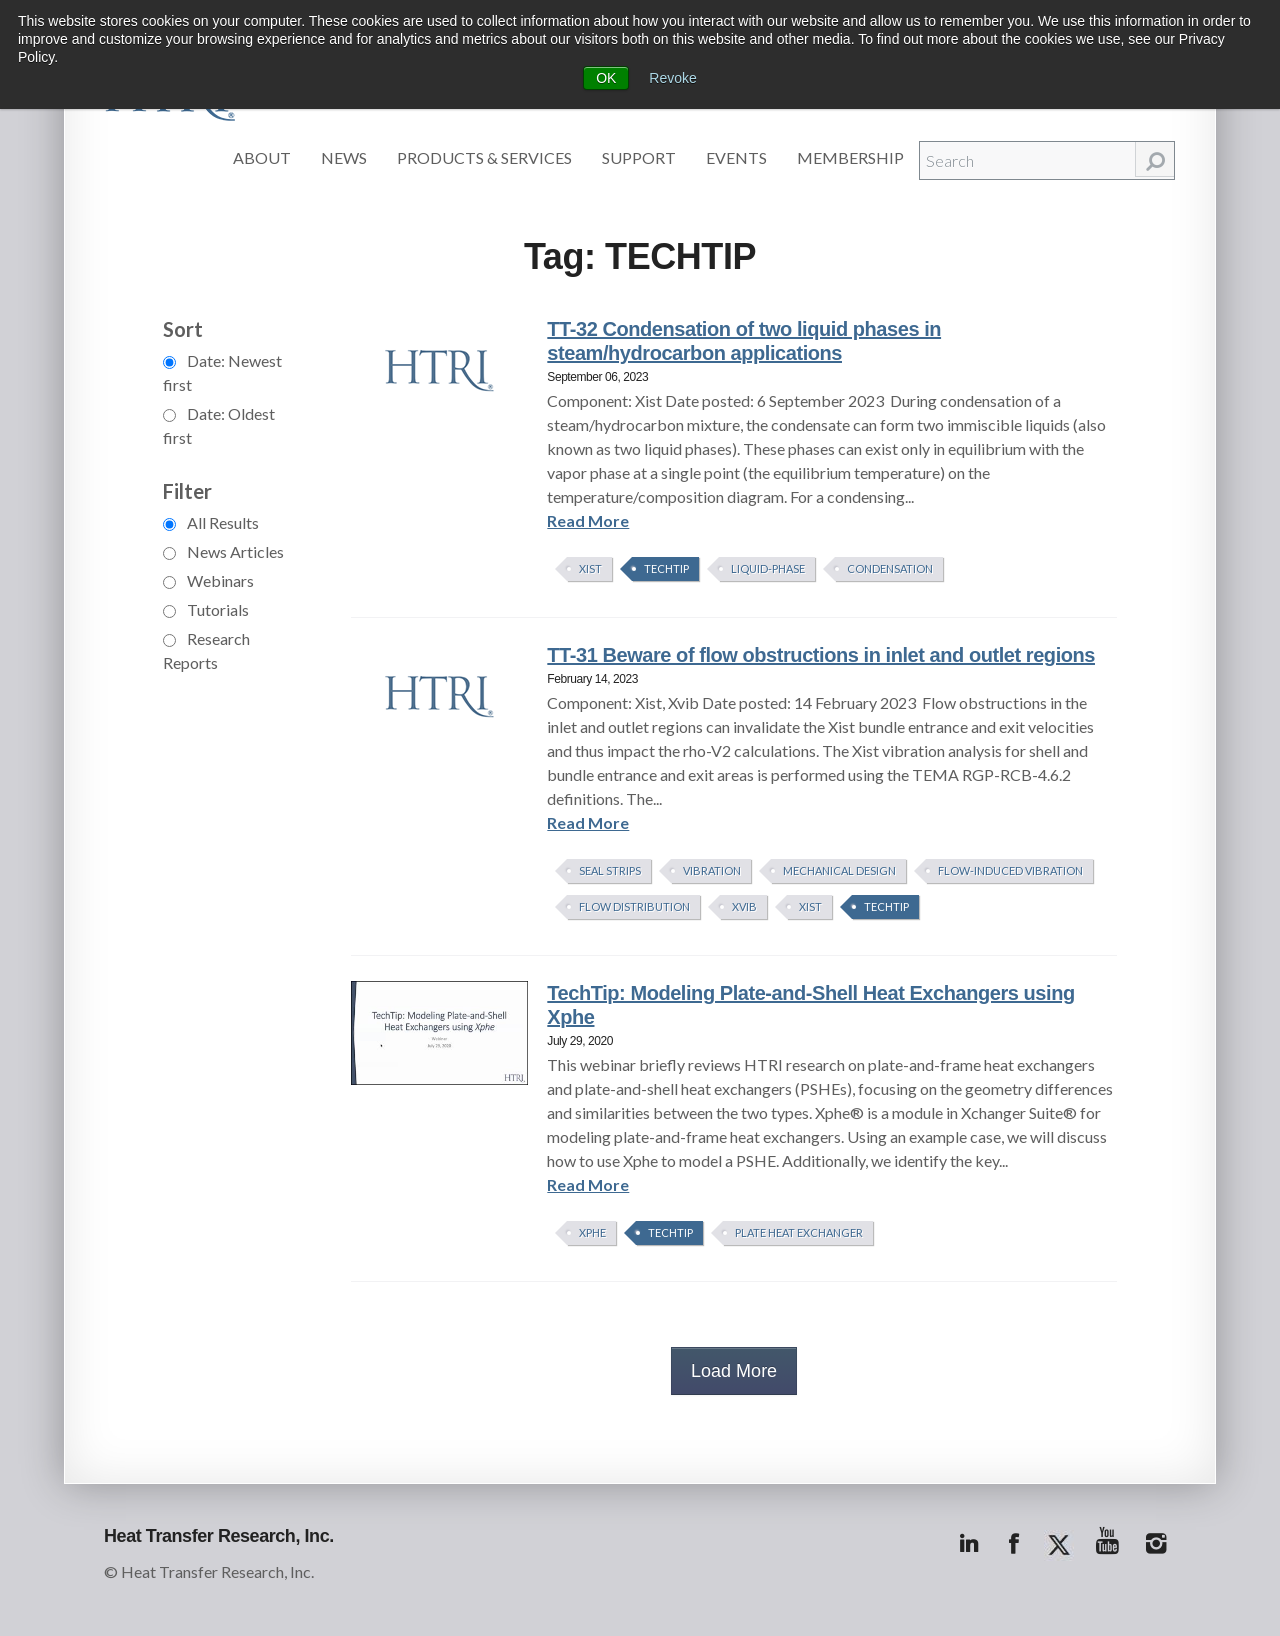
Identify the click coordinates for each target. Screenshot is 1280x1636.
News (344, 157)
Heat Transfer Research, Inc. (219, 1536)
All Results (211, 522)
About (262, 157)
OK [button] (606, 78)
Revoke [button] (672, 78)
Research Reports (206, 650)
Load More (734, 1371)
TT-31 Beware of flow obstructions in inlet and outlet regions (821, 655)
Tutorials (206, 609)
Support (639, 157)
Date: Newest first (222, 372)
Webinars (208, 580)
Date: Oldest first (219, 425)
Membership (850, 157)
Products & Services (484, 157)
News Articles (223, 551)
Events (736, 157)
